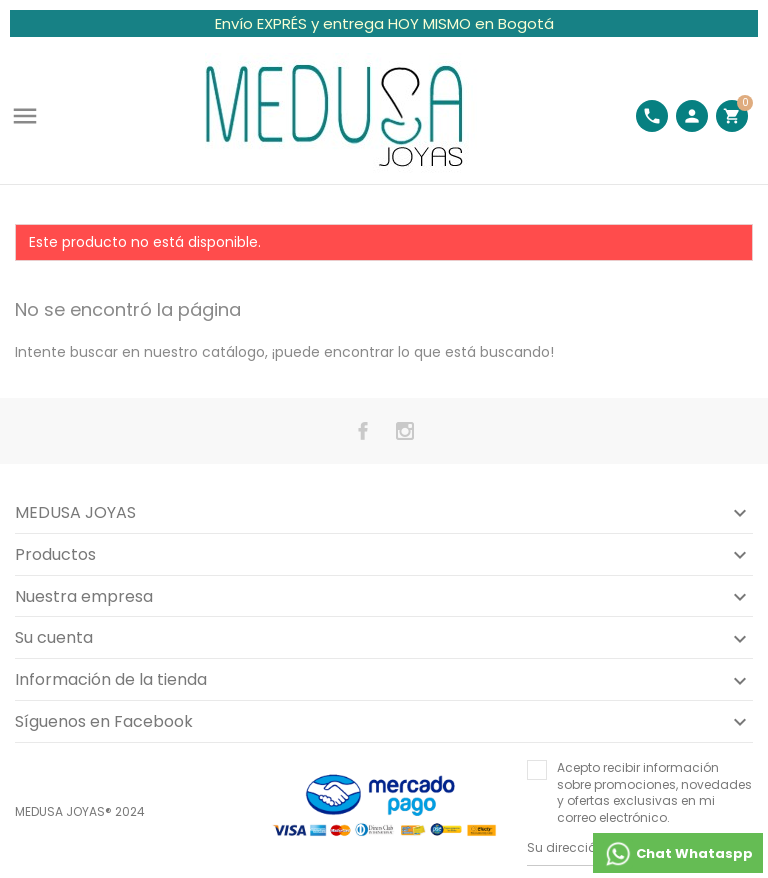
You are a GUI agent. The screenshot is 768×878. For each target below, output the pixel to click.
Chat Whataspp (678, 854)
